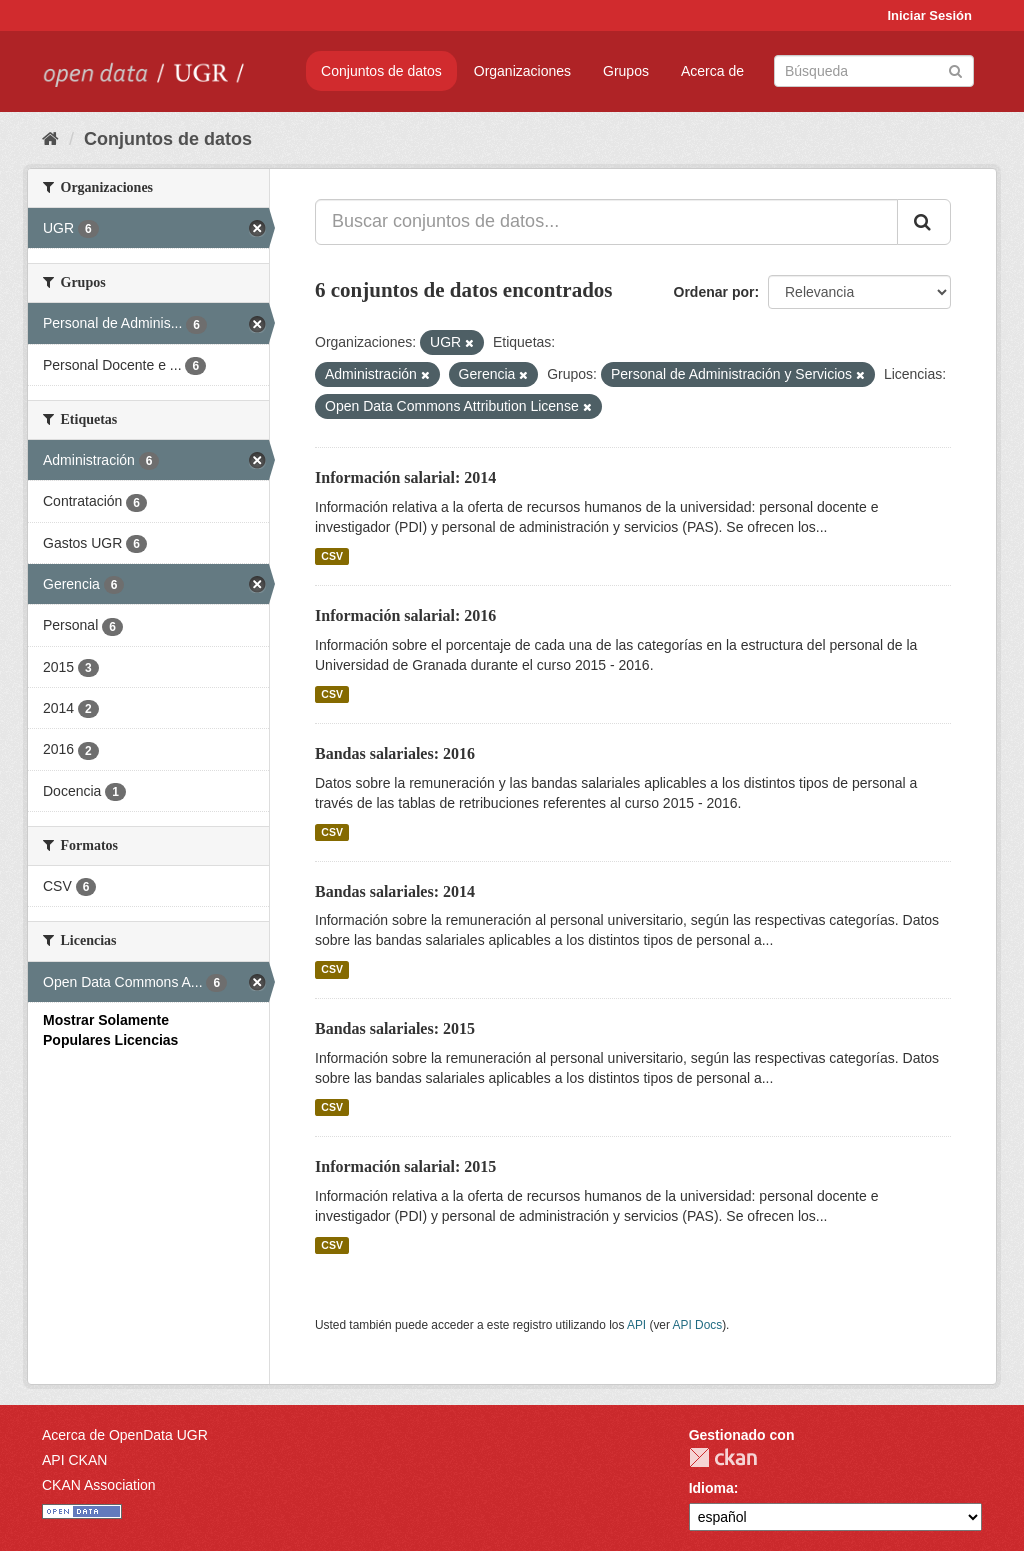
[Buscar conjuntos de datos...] (606, 222)
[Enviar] (955, 69)
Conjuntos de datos (381, 71)
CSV (332, 556)
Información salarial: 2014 (405, 477)
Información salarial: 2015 (405, 1166)
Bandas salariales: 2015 (395, 1028)
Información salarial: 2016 (405, 615)
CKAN (723, 1457)
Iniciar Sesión (929, 15)
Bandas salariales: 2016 (395, 753)
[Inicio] (50, 139)
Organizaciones (522, 71)
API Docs (698, 1325)
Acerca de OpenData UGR (125, 1435)
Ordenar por (714, 292)
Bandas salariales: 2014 (395, 891)
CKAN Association (99, 1485)
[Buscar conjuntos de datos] (874, 71)
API (636, 1325)
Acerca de (712, 71)
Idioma (711, 1488)
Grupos (626, 71)
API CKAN (74, 1460)
